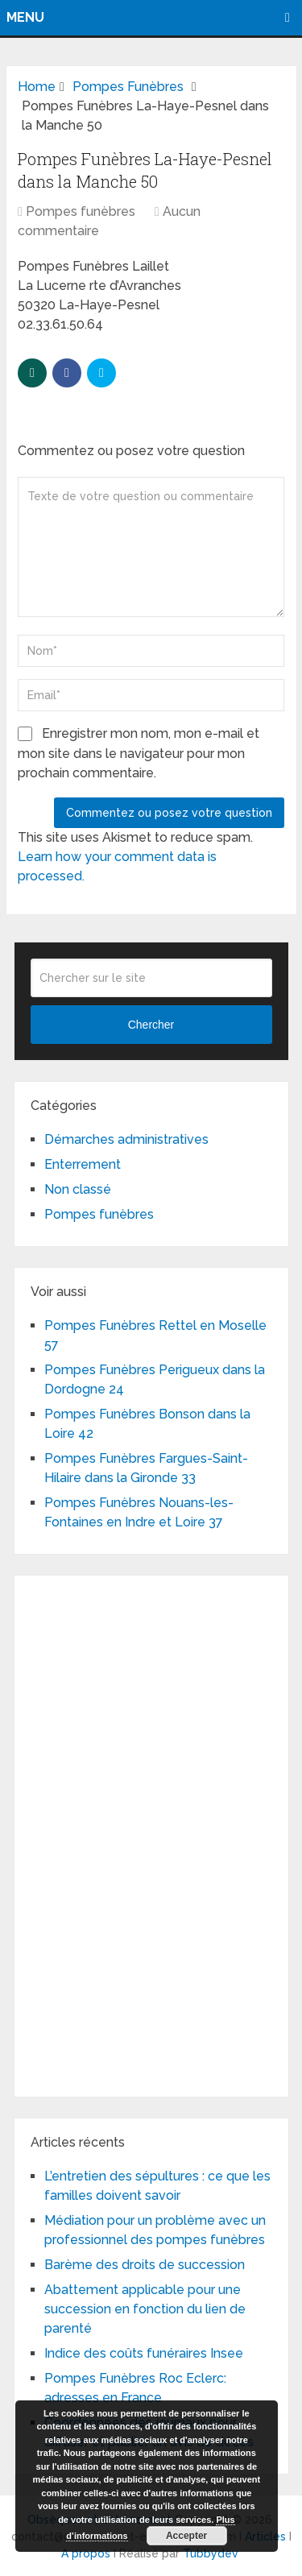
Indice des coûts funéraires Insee (143, 2353)
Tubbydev (210, 2553)
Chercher (151, 1024)
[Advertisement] (151, 1833)
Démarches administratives (126, 1139)
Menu (25, 17)
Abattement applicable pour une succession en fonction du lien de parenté (145, 2309)
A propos (85, 2553)
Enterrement (82, 1164)
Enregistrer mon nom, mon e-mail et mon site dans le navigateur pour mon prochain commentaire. (138, 753)
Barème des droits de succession (144, 2264)
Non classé (77, 1189)
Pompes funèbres (80, 211)
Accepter (186, 2535)
